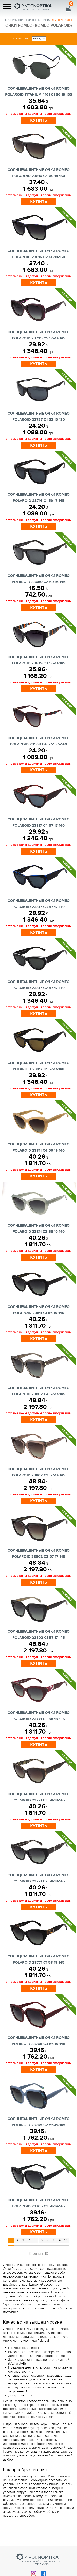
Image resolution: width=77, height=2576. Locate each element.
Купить (38, 120)
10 (65, 2240)
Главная (10, 19)
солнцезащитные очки (33, 19)
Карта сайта (41, 2564)
